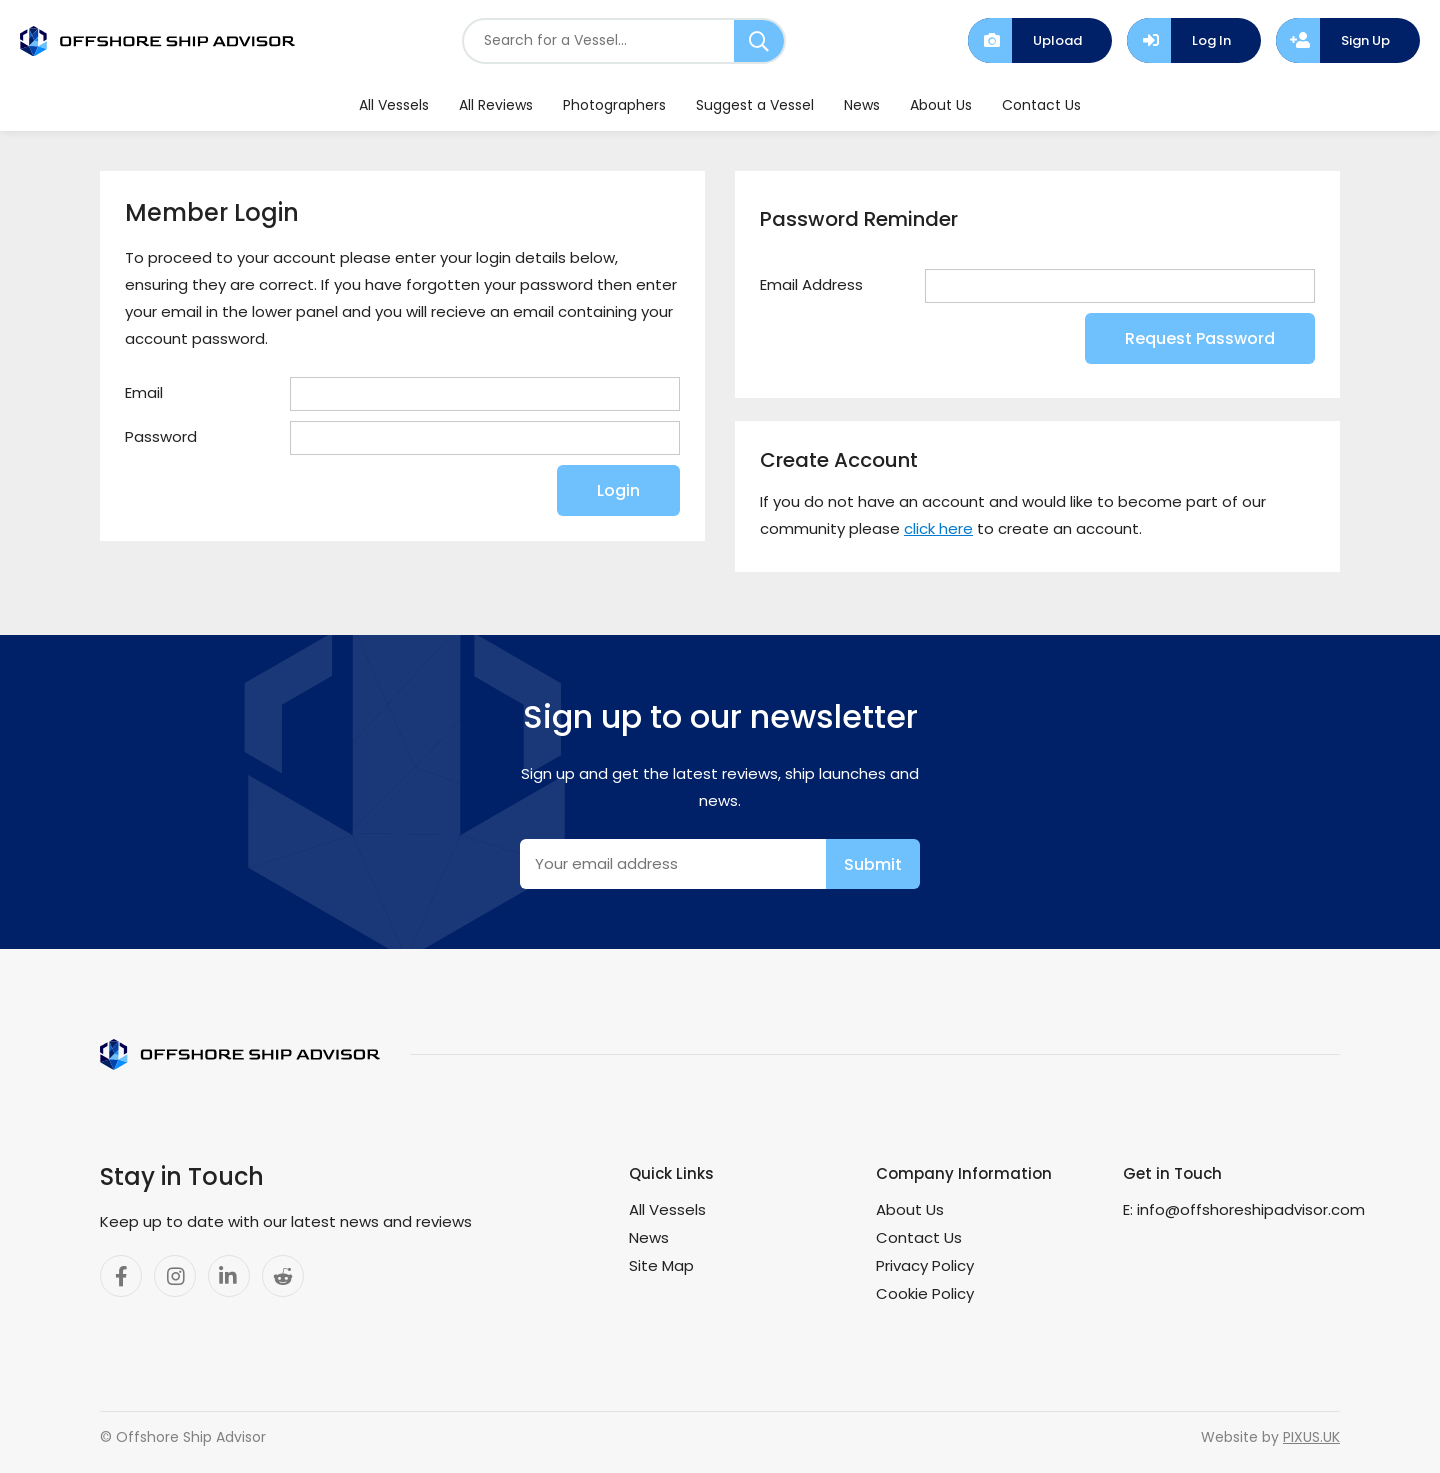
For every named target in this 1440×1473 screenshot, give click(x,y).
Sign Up (1365, 40)
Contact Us (1041, 105)
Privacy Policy (925, 1265)
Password (161, 436)
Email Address (811, 284)
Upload (1057, 40)
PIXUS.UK (1311, 1437)
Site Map (661, 1265)
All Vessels (394, 105)
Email (144, 392)
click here (938, 528)
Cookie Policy (925, 1293)
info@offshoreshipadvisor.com (1251, 1209)
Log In (1211, 40)
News (862, 105)
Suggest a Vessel (755, 105)
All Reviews (496, 105)
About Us (941, 105)
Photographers (614, 105)
